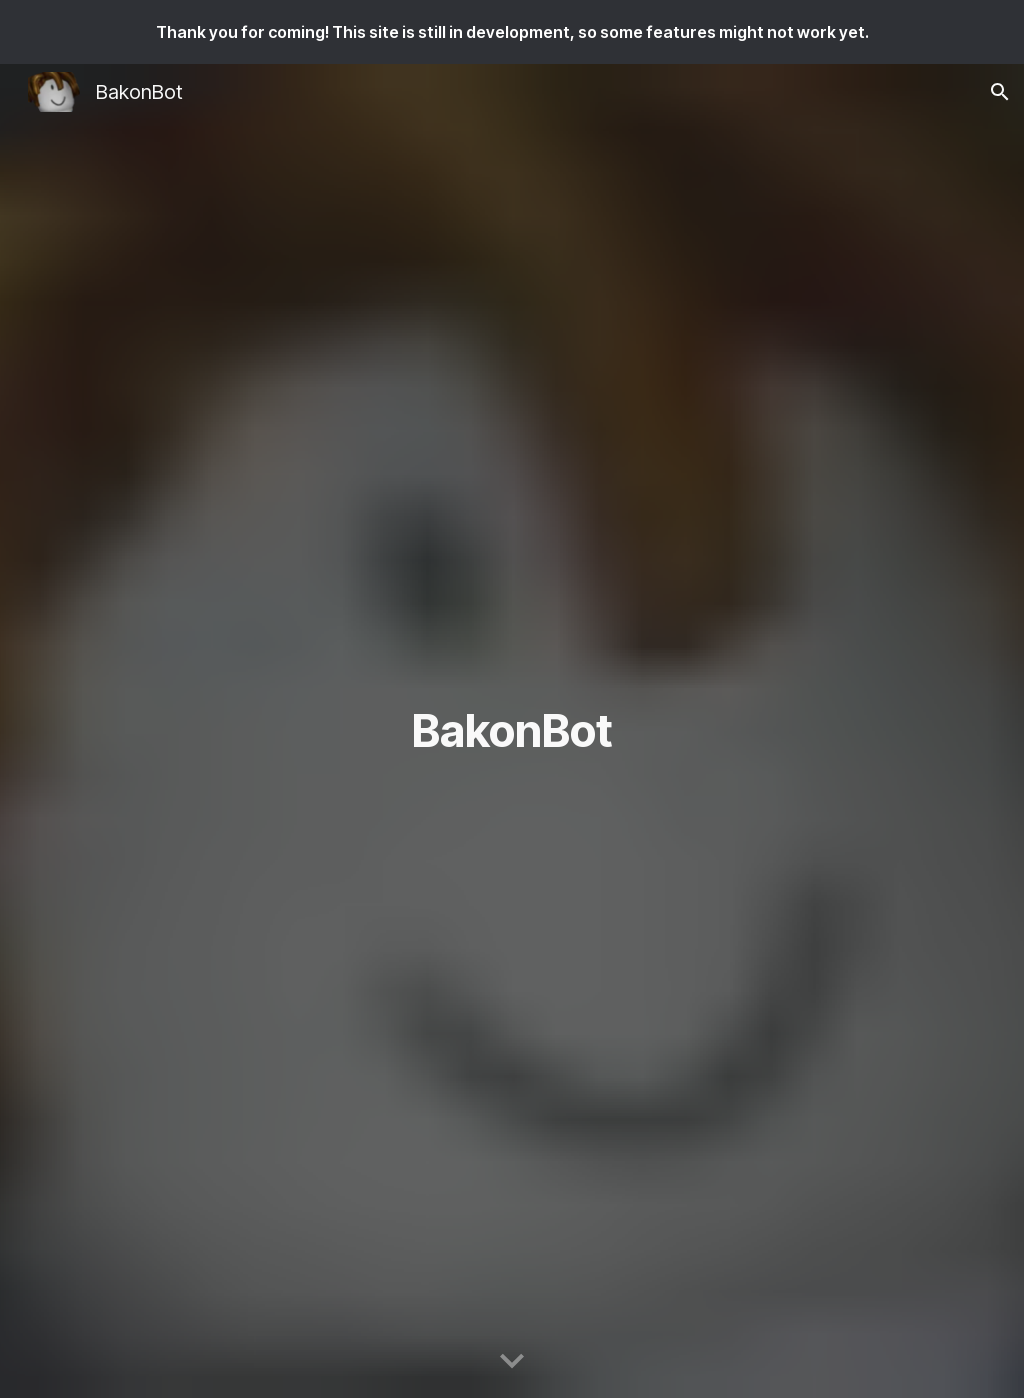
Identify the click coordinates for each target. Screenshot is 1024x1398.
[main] (511, 731)
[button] (1000, 92)
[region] (512, 32)
